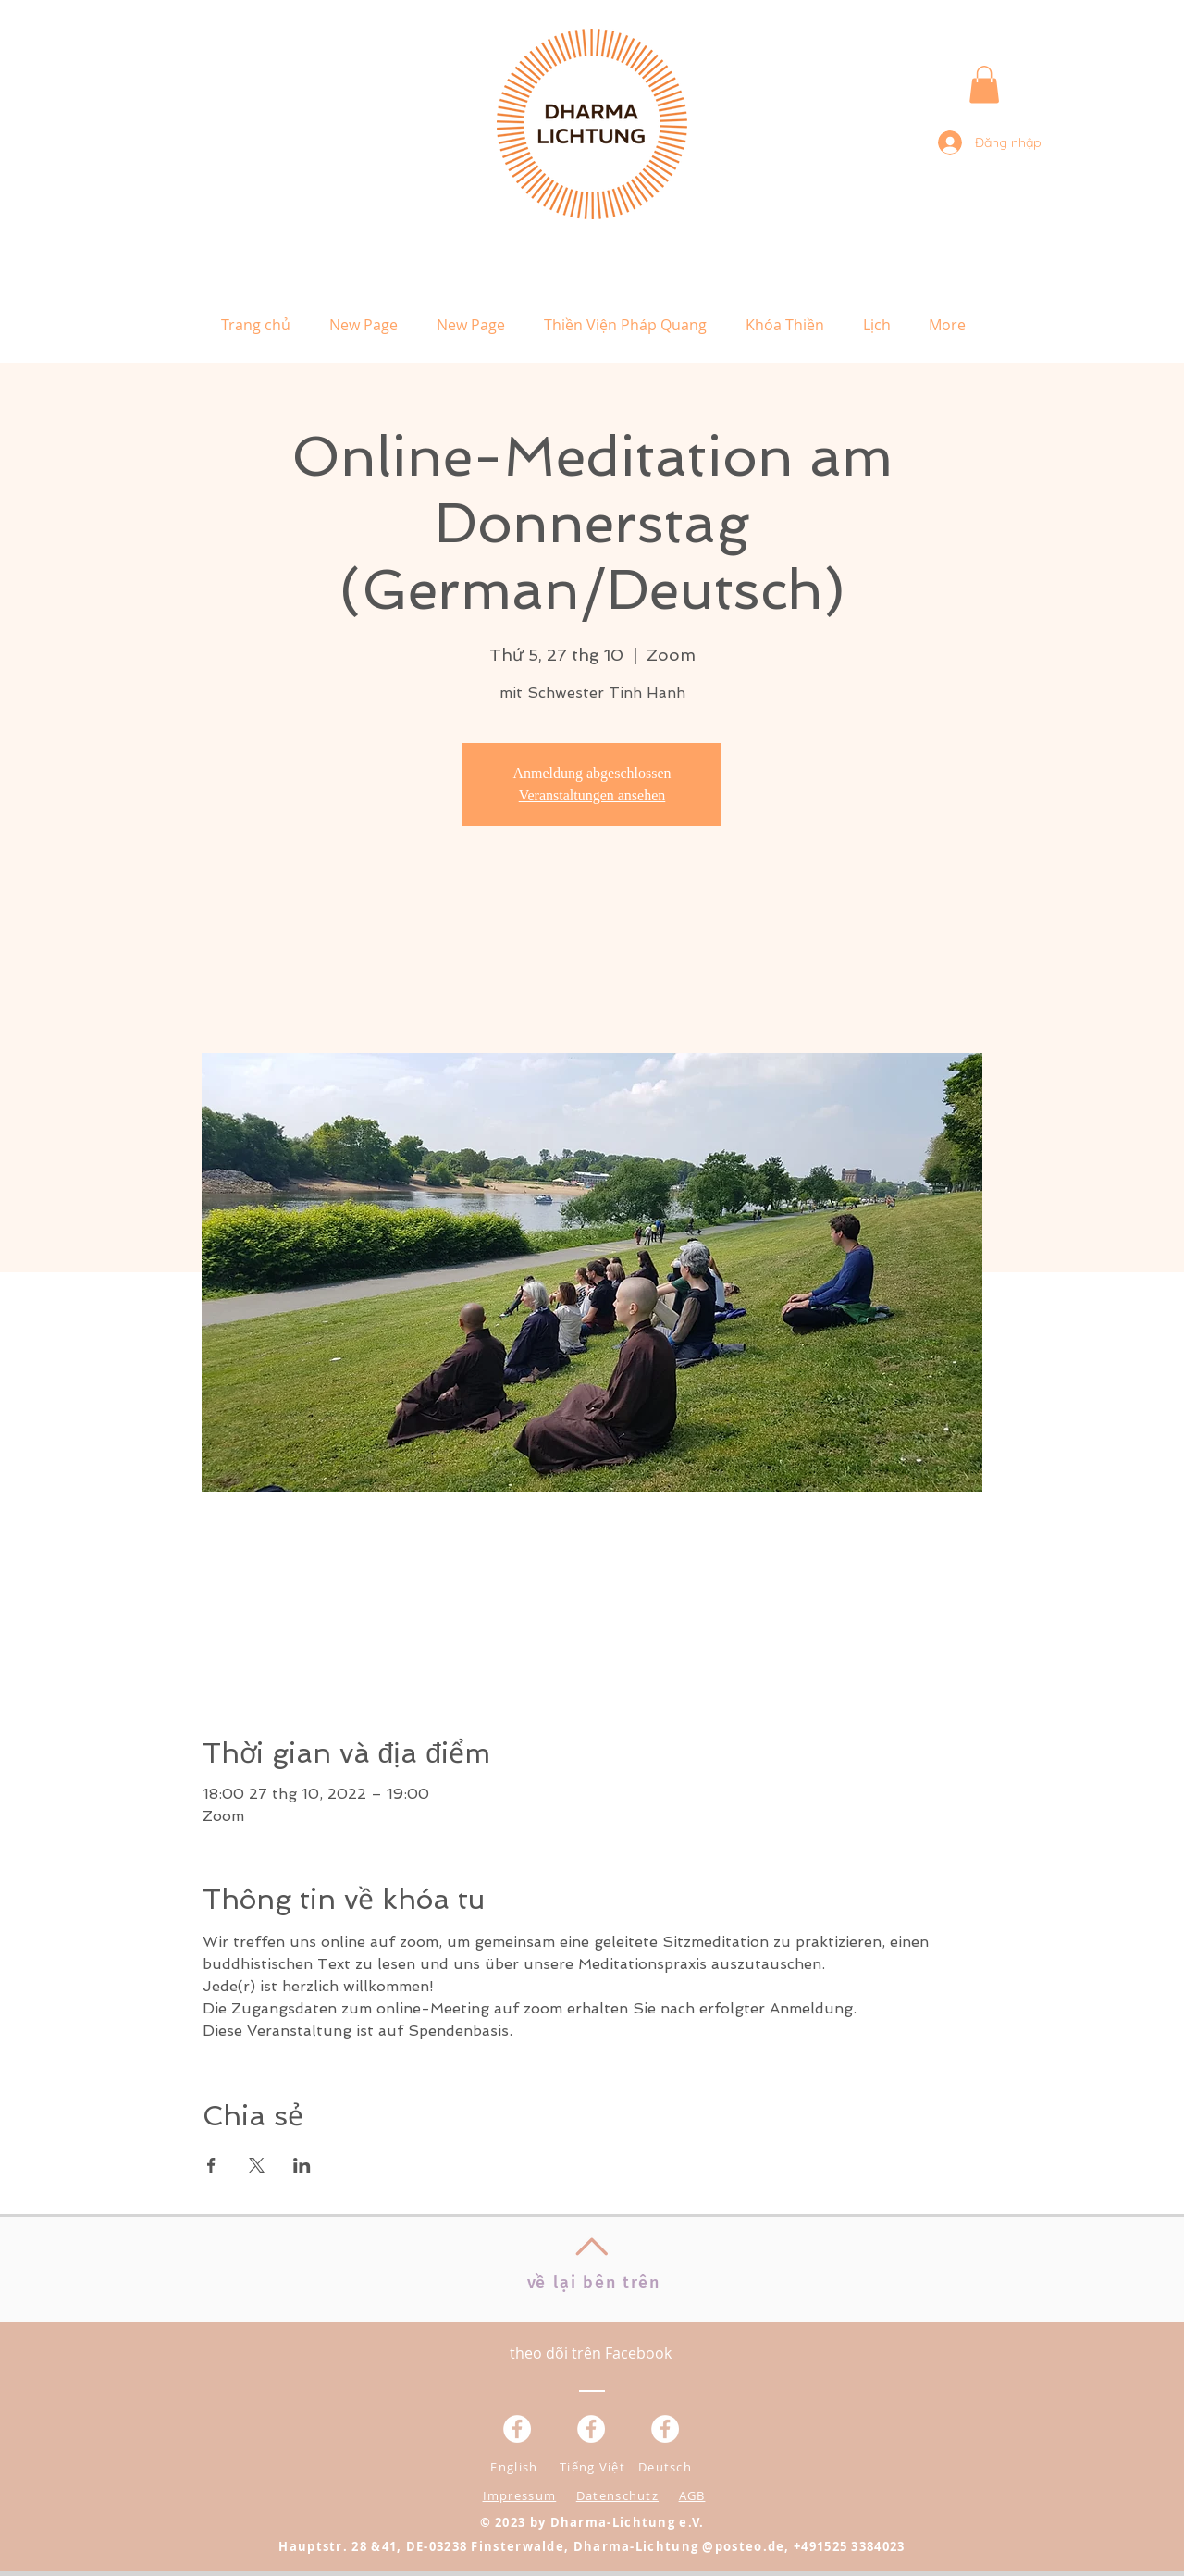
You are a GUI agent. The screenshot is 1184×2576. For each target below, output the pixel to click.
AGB (692, 2495)
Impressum (520, 2495)
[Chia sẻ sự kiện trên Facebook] (211, 2165)
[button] (984, 85)
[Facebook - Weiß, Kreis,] (517, 2429)
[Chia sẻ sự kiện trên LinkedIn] (302, 2165)
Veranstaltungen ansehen (592, 795)
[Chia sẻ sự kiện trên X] (256, 2165)
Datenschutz (617, 2495)
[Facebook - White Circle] (665, 2429)
